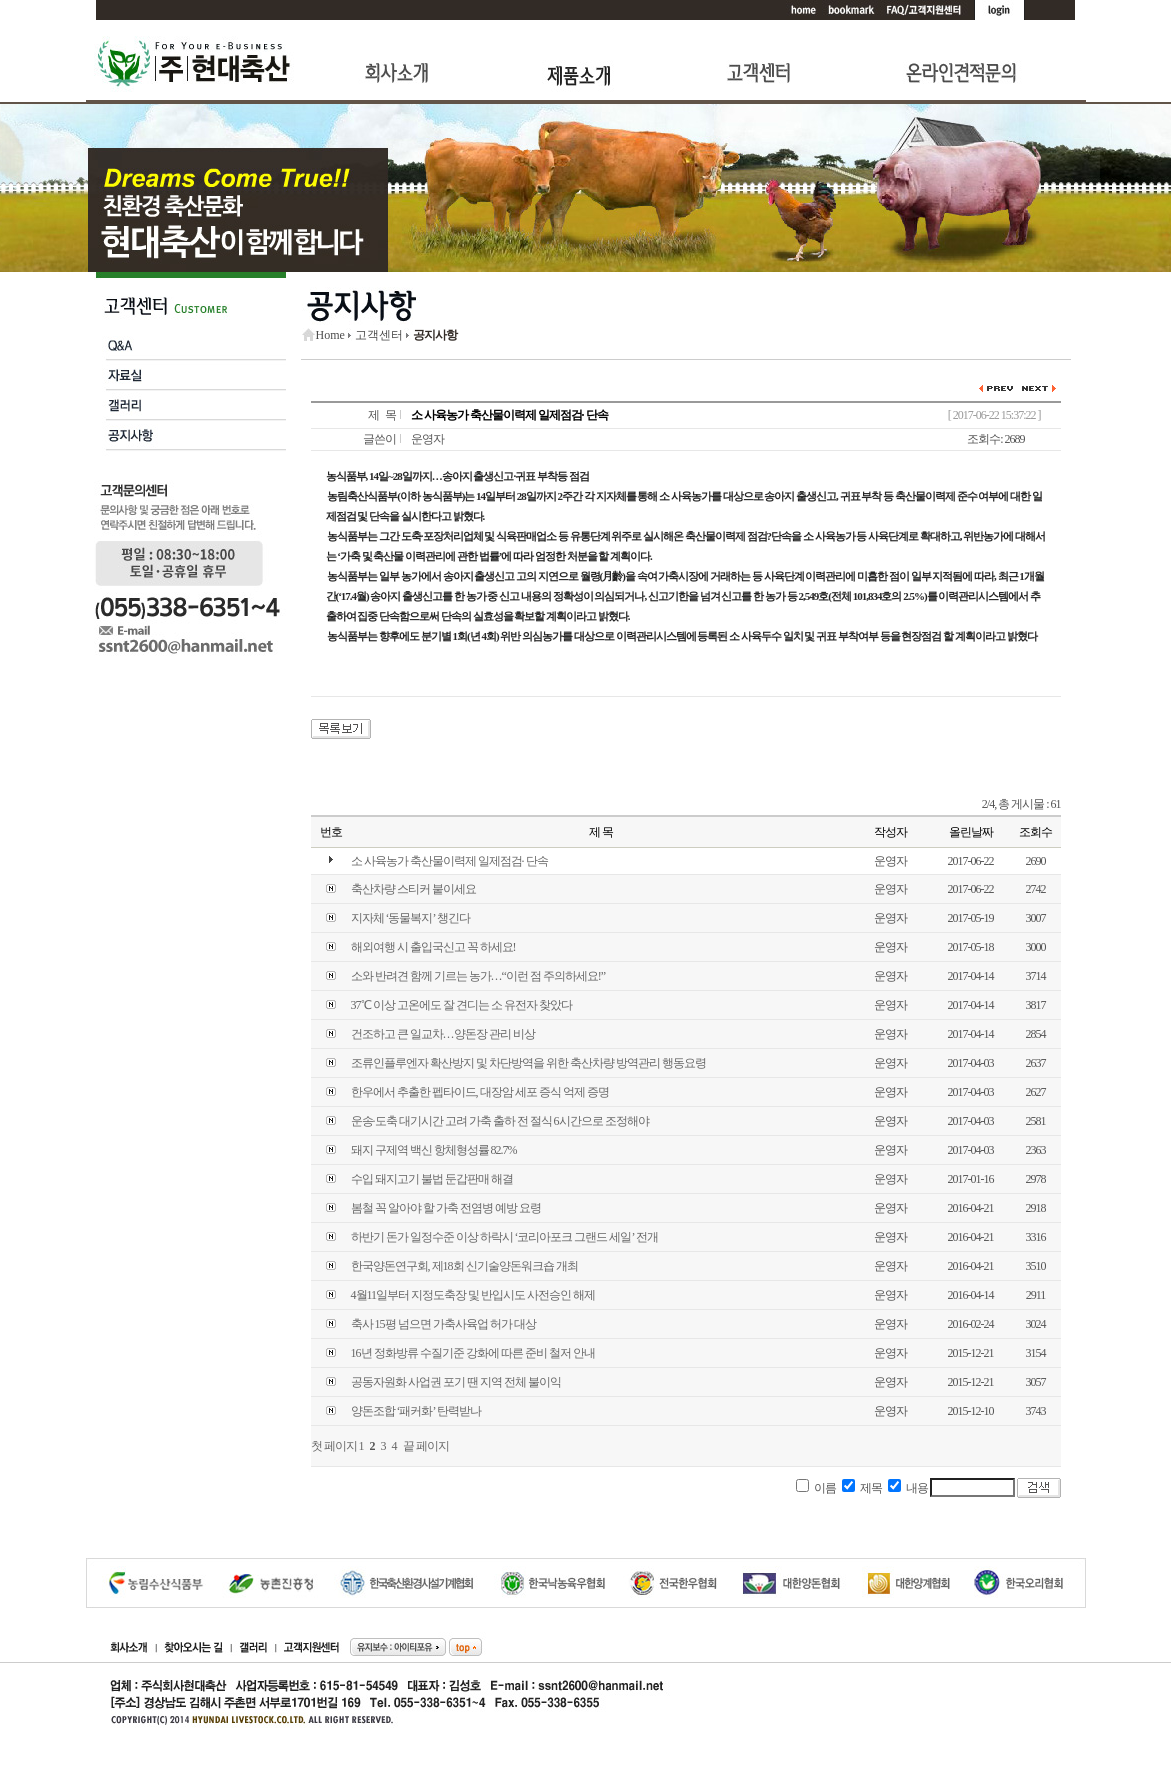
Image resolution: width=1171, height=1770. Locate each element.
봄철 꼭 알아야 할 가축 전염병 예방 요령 (446, 1208)
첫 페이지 (334, 1446)
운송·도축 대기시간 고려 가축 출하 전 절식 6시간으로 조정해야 (500, 1121)
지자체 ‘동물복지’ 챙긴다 (410, 918)
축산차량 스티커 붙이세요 (413, 889)
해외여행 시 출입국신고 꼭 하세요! (433, 947)
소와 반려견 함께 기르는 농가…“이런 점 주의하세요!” (478, 976)
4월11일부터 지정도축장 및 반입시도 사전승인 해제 (473, 1295)
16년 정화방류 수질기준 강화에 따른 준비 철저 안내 (473, 1353)
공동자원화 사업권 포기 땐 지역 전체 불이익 (456, 1382)
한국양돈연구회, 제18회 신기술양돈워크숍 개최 (464, 1266)
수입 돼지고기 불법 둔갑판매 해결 (432, 1179)
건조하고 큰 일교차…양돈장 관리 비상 (443, 1034)
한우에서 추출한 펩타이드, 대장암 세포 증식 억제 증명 (480, 1092)
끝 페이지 (426, 1446)
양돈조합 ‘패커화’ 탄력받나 (416, 1411)
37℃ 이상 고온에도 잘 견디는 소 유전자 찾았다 (461, 1005)
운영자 (427, 439)
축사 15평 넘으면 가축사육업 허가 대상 (443, 1324)
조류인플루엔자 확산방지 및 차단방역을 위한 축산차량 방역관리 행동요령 (528, 1063)
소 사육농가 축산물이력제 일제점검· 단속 (449, 861)
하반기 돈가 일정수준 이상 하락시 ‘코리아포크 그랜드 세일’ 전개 (504, 1237)
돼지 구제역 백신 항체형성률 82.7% (434, 1150)
